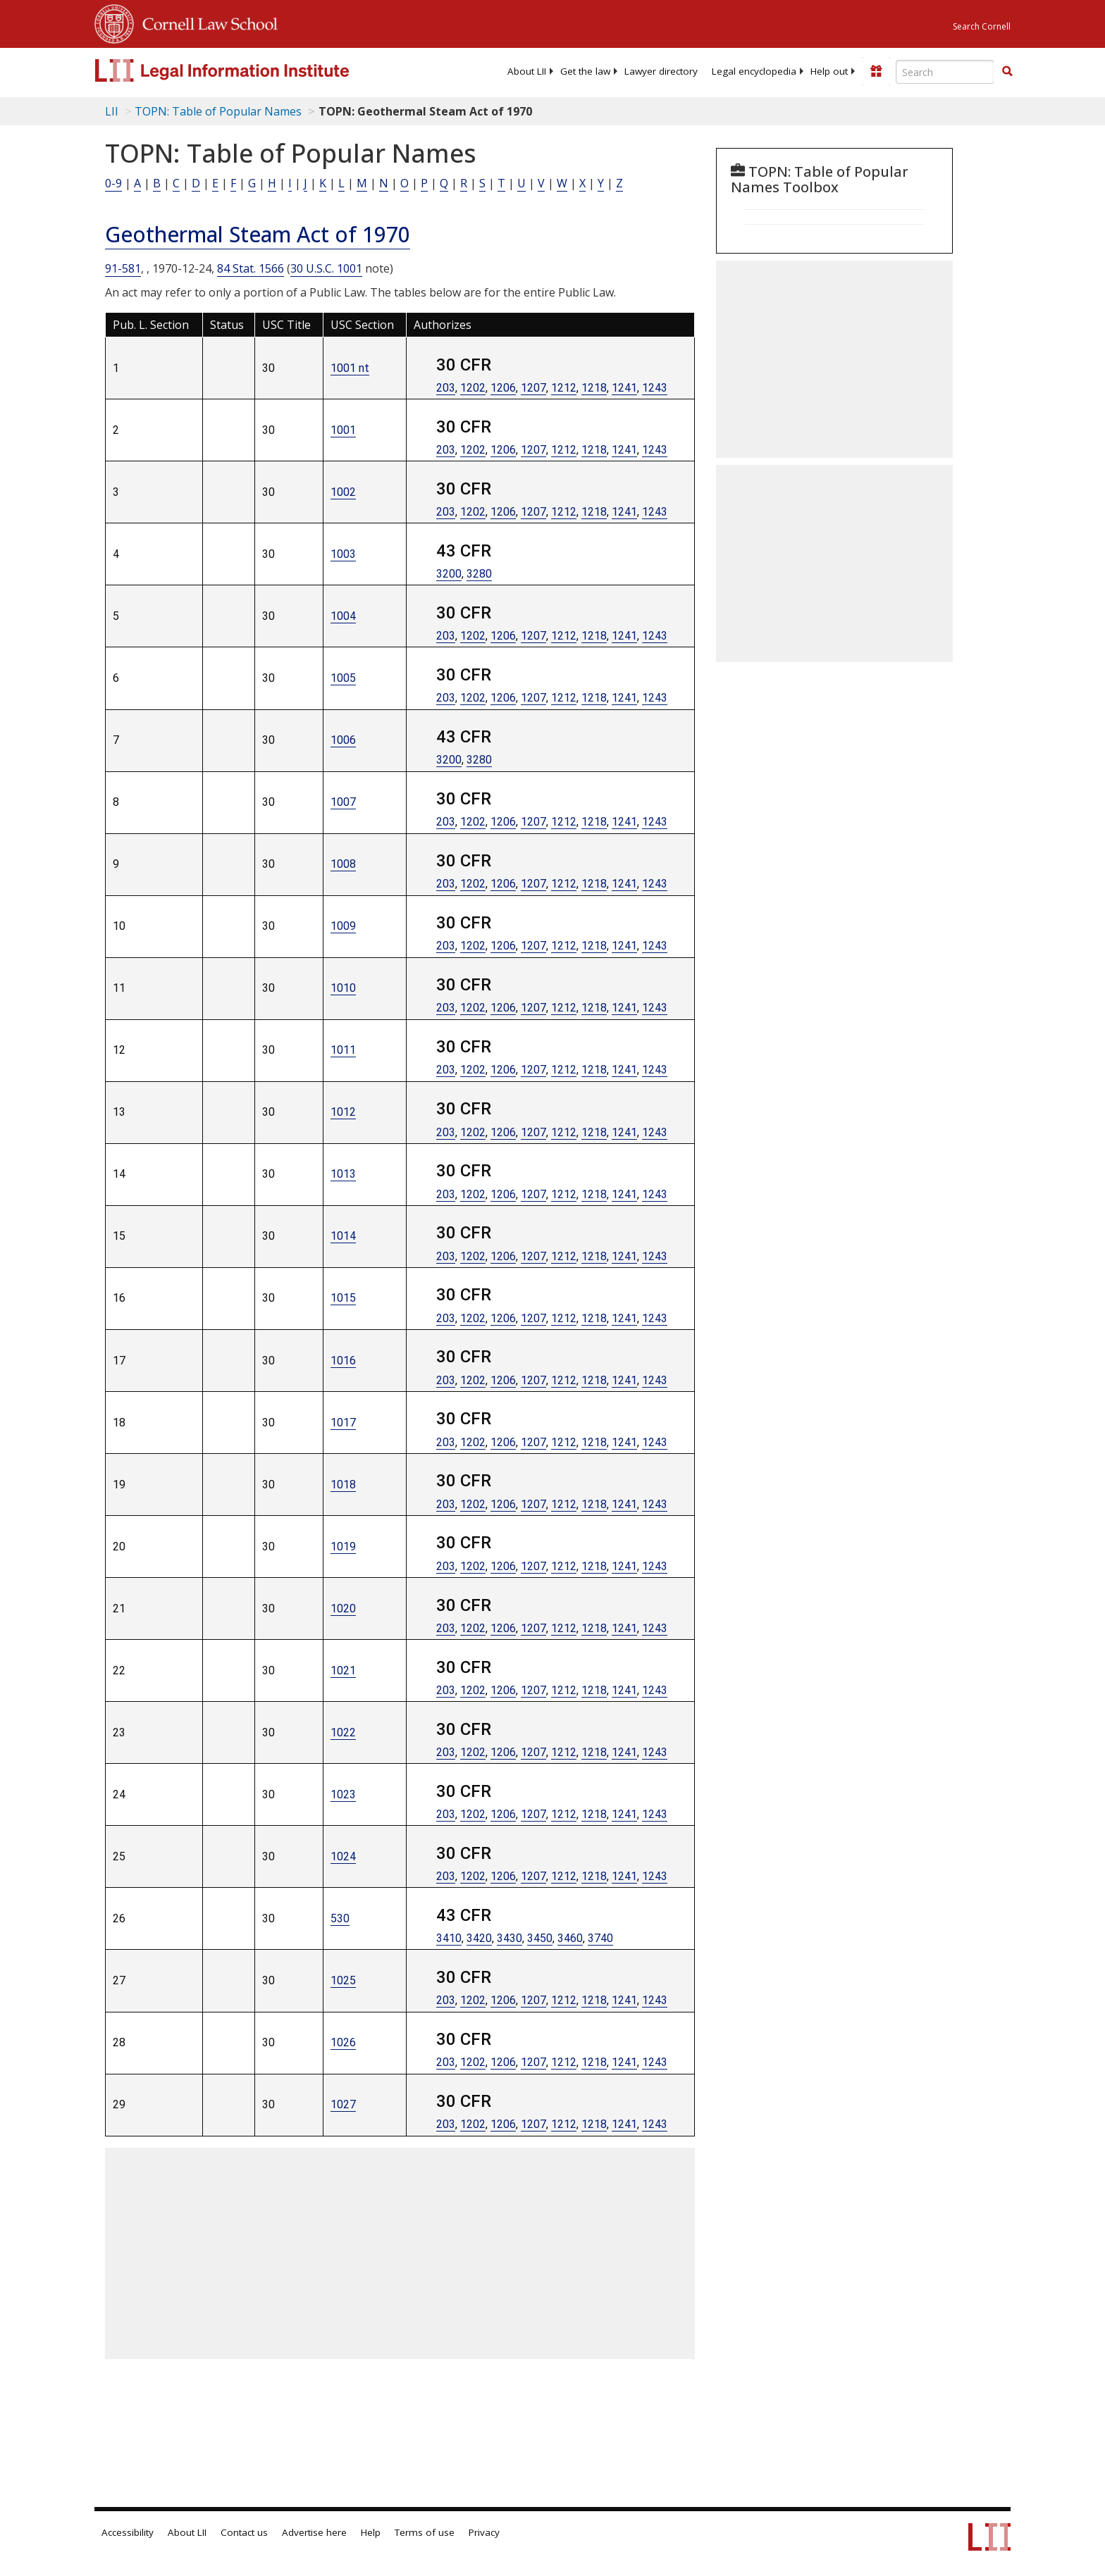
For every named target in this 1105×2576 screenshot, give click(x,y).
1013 (343, 1174)
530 (340, 1918)
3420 (479, 1938)
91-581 (123, 268)
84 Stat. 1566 (250, 268)
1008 (343, 864)
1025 (343, 1980)
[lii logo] (253, 70)
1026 (343, 2042)
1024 (343, 1856)
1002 (343, 492)
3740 (600, 1938)
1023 (343, 1794)
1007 (343, 802)
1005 (343, 678)
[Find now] (1007, 72)
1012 (343, 1112)
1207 (533, 387)
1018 (343, 1484)
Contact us (244, 2532)
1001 (343, 430)
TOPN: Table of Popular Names (218, 111)
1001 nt (350, 368)
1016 (343, 1360)
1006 (343, 740)
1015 (343, 1298)
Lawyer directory (661, 71)
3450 (539, 1938)
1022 (343, 1732)
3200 (449, 573)
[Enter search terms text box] (945, 72)
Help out (829, 71)
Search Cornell (982, 26)
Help (371, 2532)
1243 (654, 387)
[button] (1007, 71)
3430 (509, 1938)
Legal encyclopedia (754, 71)
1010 (343, 988)
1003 (343, 554)
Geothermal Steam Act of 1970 (257, 234)
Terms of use (425, 2532)
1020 (343, 1608)
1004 (343, 616)
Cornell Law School (206, 22)
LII (111, 111)
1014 (343, 1236)
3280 (479, 573)
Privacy (484, 2532)
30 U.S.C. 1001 (326, 268)
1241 (624, 387)
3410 (449, 1938)
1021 (343, 1670)
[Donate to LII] (876, 71)
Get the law (585, 71)
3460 (570, 1938)
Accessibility (127, 2532)
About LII (526, 71)
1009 (343, 926)
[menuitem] (526, 71)
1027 (343, 2104)
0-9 (113, 183)
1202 (473, 387)
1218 (594, 387)
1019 (343, 1546)
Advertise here (314, 2532)
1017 (343, 1422)
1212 (563, 387)
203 (445, 387)
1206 (503, 387)
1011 (343, 1050)
